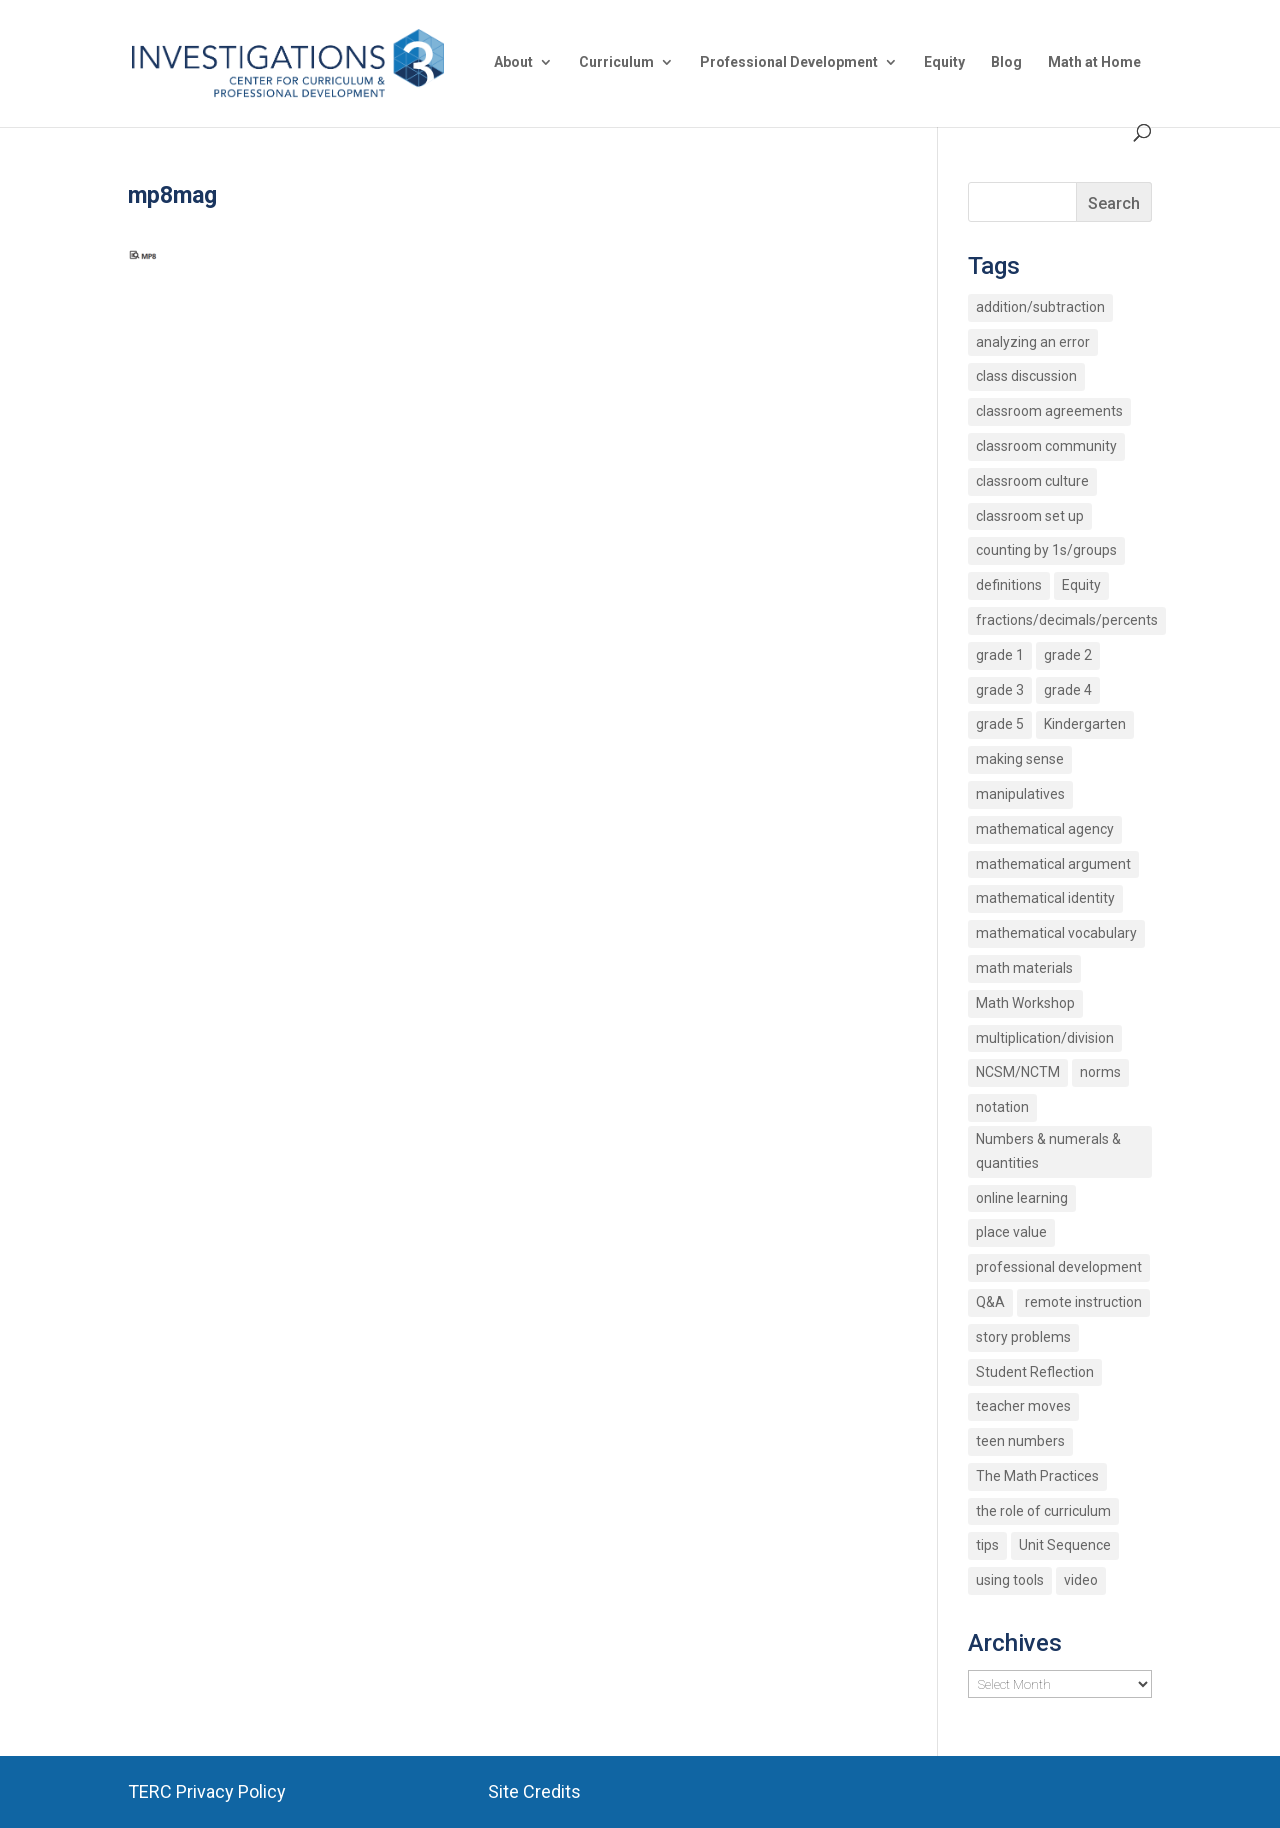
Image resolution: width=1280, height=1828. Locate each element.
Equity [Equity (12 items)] (1081, 585)
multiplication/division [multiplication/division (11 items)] (1045, 1038)
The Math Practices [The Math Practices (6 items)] (1037, 1476)
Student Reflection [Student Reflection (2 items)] (1035, 1372)
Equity (944, 62)
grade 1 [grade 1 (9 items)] (1000, 655)
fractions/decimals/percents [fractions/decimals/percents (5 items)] (1067, 620)
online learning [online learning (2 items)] (1022, 1198)
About (513, 62)
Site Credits (534, 1791)
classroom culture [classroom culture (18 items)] (1032, 481)
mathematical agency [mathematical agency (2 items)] (1045, 829)
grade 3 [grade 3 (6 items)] (1000, 690)
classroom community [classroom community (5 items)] (1046, 446)
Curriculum (616, 62)
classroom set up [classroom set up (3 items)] (1030, 516)
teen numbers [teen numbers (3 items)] (1020, 1441)
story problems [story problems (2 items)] (1023, 1337)
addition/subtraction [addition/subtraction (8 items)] (1040, 307)
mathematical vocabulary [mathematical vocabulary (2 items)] (1056, 933)
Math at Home (1094, 62)
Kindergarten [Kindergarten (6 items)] (1085, 724)
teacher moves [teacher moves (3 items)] (1023, 1406)
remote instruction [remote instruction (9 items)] (1083, 1302)
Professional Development (789, 62)
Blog (1006, 62)
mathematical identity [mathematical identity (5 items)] (1045, 898)
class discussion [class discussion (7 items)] (1026, 376)
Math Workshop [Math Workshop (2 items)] (1025, 1003)
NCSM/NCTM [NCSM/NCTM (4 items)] (1018, 1072)
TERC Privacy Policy (207, 1791)
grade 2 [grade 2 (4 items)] (1068, 655)
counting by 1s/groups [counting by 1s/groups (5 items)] (1046, 550)
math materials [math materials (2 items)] (1024, 968)
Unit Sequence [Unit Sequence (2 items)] (1065, 1545)
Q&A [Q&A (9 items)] (990, 1302)
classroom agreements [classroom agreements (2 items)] (1049, 411)
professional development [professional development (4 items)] (1059, 1267)
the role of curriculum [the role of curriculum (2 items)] (1043, 1511)
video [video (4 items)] (1081, 1580)
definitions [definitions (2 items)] (1009, 585)
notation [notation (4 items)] (1002, 1107)
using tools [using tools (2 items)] (1010, 1580)
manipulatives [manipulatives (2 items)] (1020, 794)
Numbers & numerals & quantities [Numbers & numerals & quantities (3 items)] (1048, 1151)
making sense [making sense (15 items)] (1020, 759)
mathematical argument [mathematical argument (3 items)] (1053, 864)
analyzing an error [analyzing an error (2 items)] (1033, 342)
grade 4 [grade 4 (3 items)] (1068, 690)
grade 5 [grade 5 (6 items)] (1000, 724)
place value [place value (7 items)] (1011, 1232)
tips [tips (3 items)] (987, 1545)
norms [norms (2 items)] (1100, 1072)
